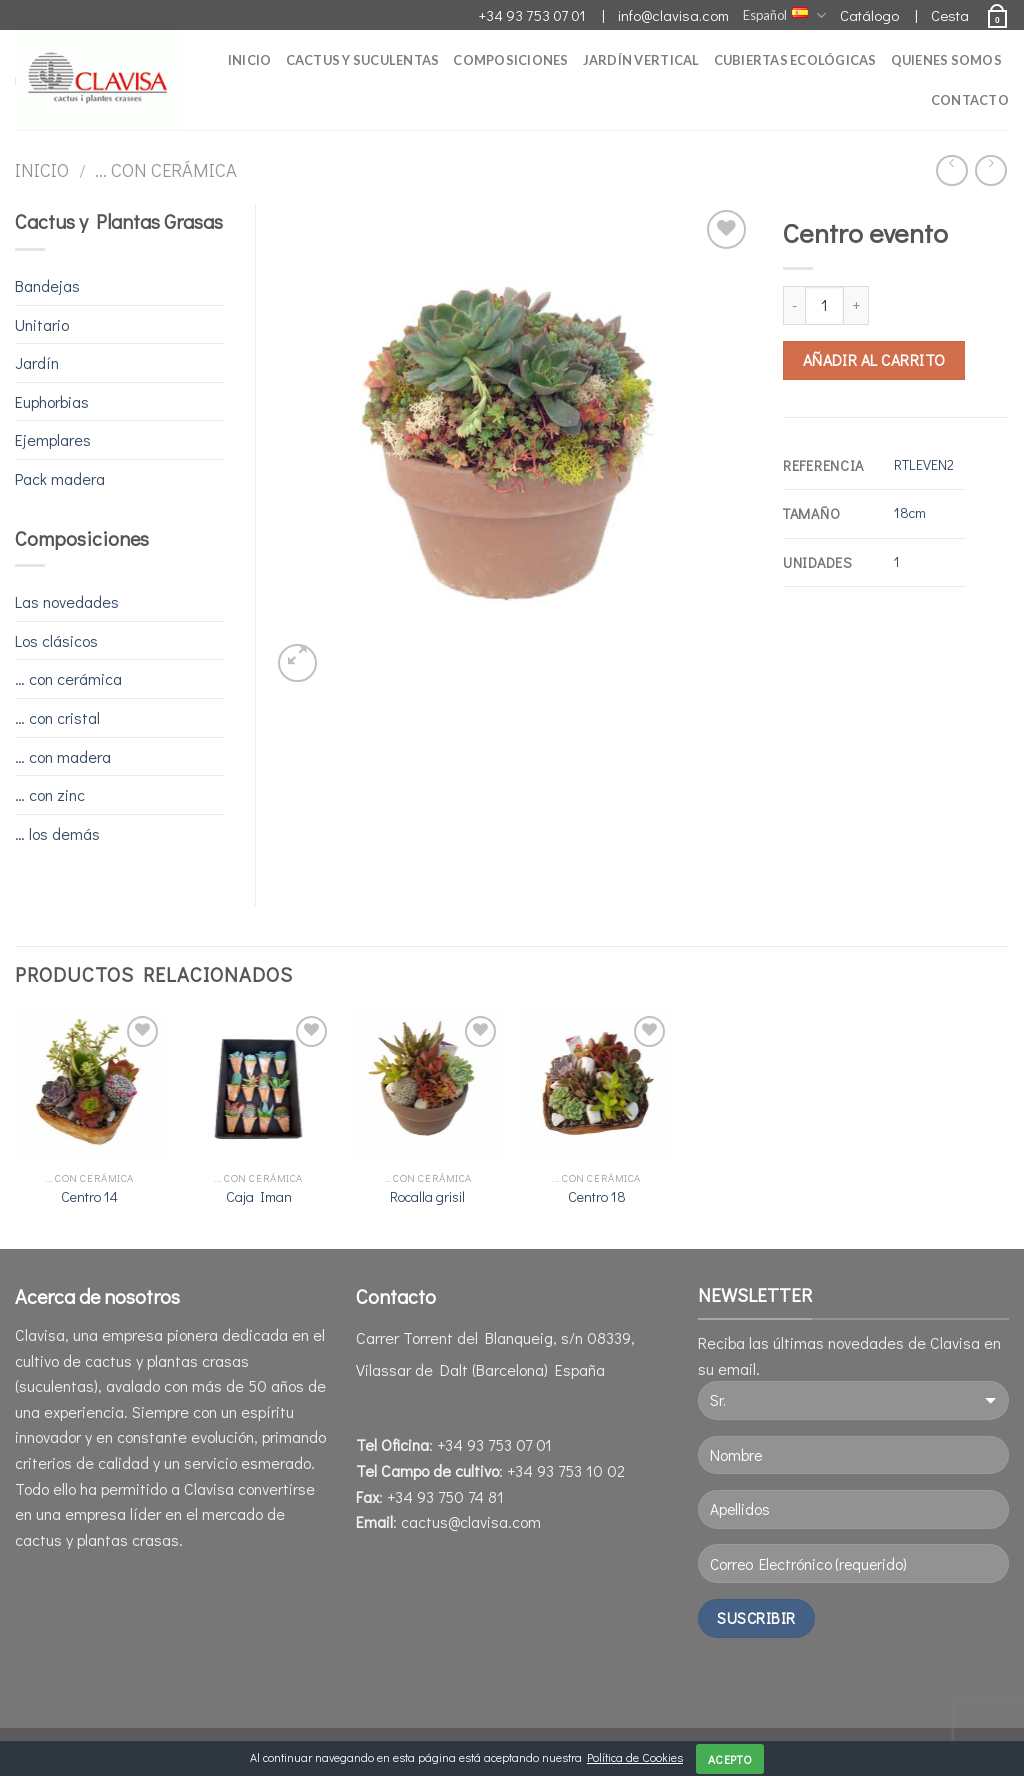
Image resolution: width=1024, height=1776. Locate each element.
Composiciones (510, 60)
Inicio (250, 60)
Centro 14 (89, 1197)
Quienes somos (946, 60)
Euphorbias (52, 401)
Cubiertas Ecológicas (795, 60)
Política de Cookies (635, 1757)
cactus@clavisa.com (469, 1521)
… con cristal (57, 717)
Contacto (970, 100)
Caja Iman (259, 1197)
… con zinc (50, 794)
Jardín (37, 362)
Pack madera (60, 478)
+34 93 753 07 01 (532, 15)
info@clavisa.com (673, 15)
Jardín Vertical (641, 60)
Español (784, 15)
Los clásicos (56, 640)
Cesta (950, 15)
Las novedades (67, 601)
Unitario (42, 324)
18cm (910, 512)
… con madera (63, 756)
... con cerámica (166, 170)
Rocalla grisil (427, 1197)
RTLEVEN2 (924, 464)
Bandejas (47, 285)
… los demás (57, 833)
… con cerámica (68, 678)
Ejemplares (53, 439)
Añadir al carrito (874, 360)
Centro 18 (597, 1197)
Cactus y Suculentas (363, 60)
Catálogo (869, 15)
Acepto (730, 1759)
